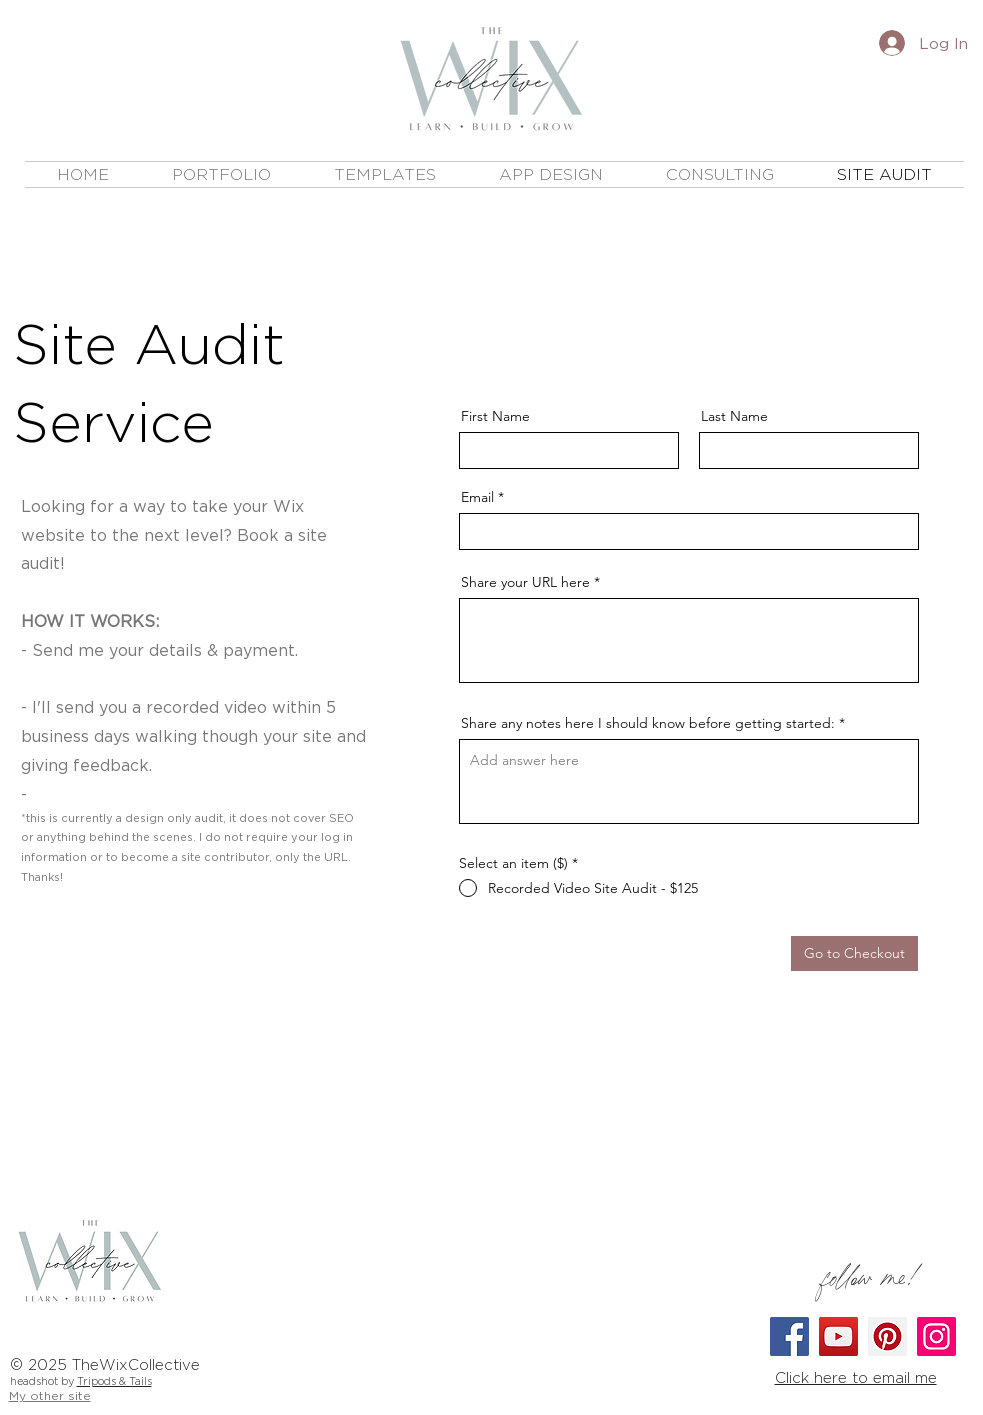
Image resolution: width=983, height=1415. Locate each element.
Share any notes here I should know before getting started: (648, 723)
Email (477, 497)
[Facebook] (789, 1336)
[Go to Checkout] (854, 953)
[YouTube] (838, 1336)
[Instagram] (936, 1336)
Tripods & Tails (114, 1381)
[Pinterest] (887, 1336)
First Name (495, 416)
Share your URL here (525, 582)
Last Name (734, 416)
